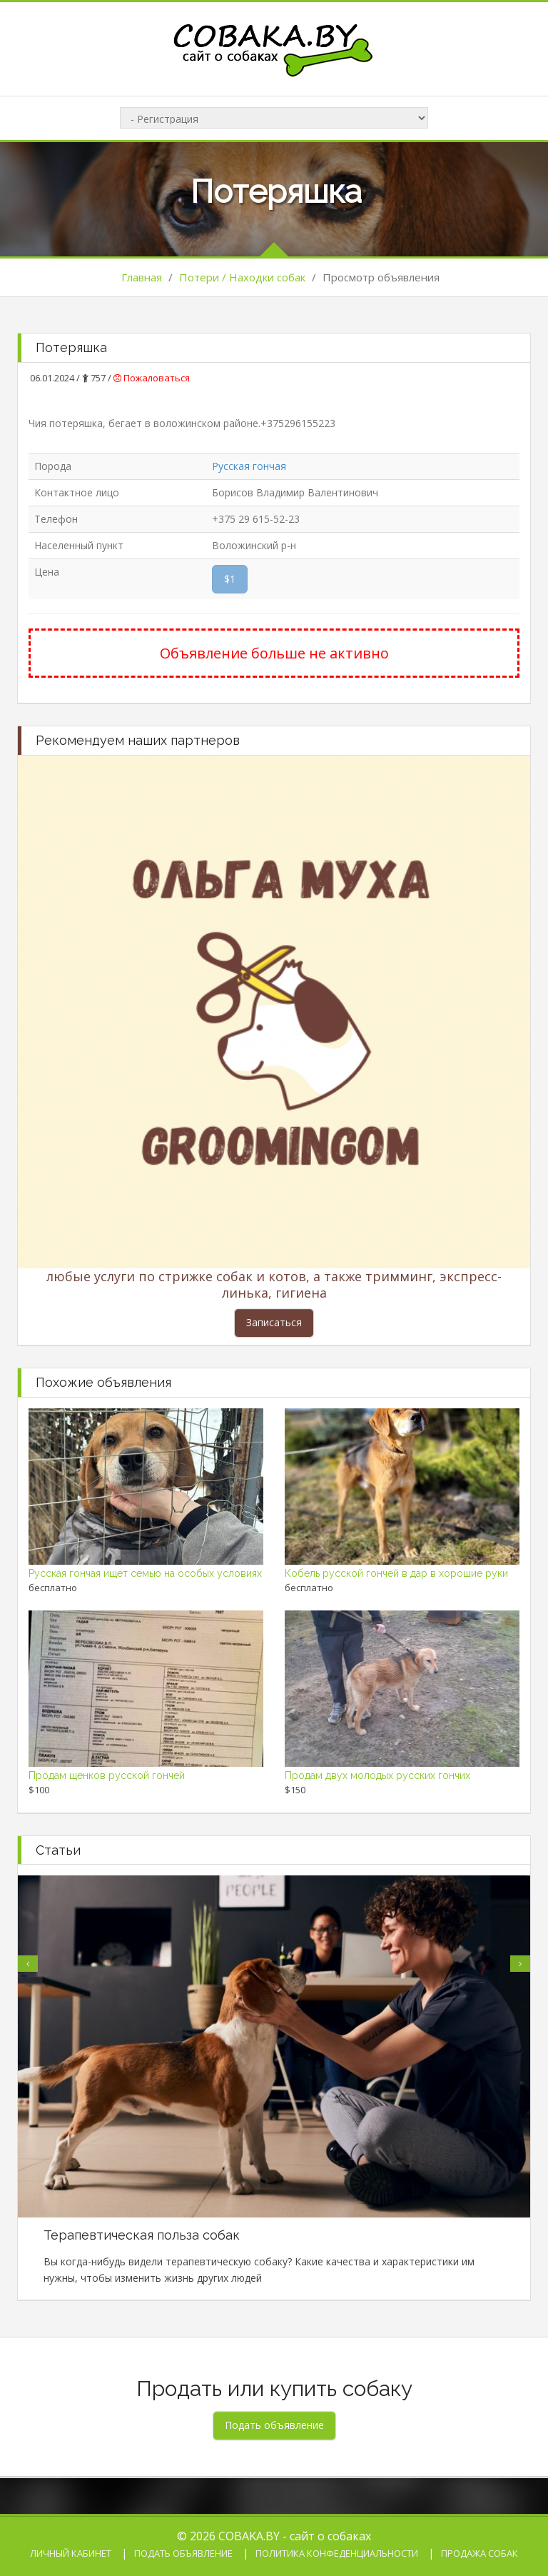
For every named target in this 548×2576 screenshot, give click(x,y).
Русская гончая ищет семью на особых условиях (145, 1573)
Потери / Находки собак (242, 277)
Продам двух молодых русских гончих (377, 1775)
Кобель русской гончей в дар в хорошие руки (396, 1573)
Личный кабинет (70, 2553)
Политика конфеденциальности (336, 2553)
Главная (141, 277)
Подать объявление (183, 2553)
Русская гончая (249, 466)
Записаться (274, 1322)
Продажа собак (479, 2553)
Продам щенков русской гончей (107, 1775)
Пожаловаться (151, 377)
